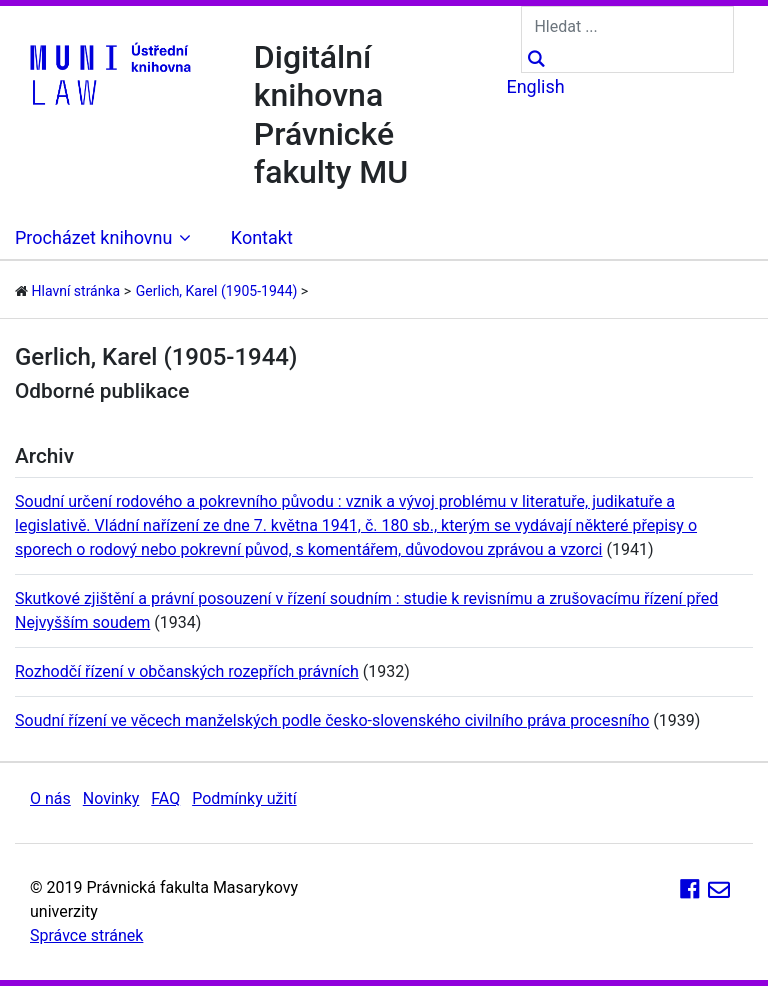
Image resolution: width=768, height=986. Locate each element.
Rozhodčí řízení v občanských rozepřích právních (187, 671)
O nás (50, 798)
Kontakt (262, 237)
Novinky (111, 798)
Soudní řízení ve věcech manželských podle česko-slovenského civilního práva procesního (332, 720)
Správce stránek (86, 935)
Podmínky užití (244, 798)
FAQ (165, 798)
